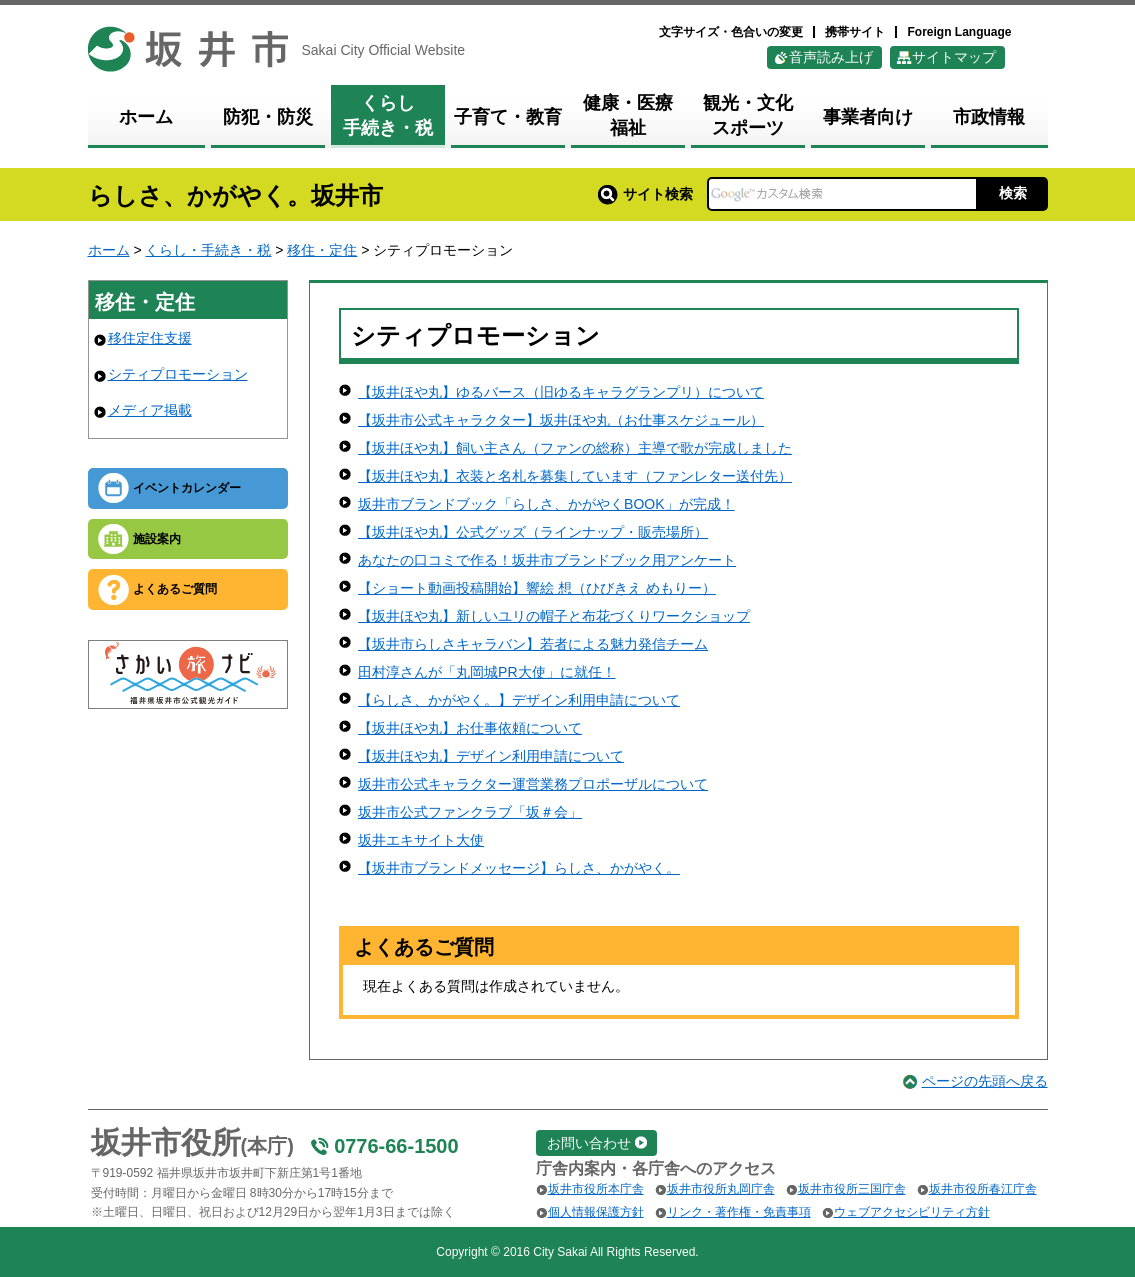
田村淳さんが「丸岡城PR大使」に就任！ (486, 672)
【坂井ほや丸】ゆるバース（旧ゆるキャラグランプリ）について (561, 392)
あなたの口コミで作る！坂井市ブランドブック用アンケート (547, 560)
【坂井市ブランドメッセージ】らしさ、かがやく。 (519, 868)
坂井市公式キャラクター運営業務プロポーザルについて (533, 784)
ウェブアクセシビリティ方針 (912, 1212)
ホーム (109, 250)
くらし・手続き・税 (208, 250)
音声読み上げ (831, 57)
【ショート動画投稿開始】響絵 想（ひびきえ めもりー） (537, 588)
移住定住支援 (150, 338)
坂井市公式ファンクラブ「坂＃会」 (470, 812)
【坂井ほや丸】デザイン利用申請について (491, 756)
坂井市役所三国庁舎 (852, 1189)
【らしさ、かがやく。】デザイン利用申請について (519, 700)
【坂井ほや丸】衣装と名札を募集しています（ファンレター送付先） (575, 476)
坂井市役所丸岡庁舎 (721, 1189)
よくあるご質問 (175, 589)
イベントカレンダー (187, 488)
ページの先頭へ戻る (985, 1081)
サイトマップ (954, 57)
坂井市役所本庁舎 (596, 1189)
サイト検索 (645, 194)
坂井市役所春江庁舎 (983, 1189)
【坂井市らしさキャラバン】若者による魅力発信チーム (533, 644)
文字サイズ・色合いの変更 (731, 32)
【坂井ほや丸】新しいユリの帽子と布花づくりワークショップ (554, 616)
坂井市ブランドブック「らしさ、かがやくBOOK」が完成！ (546, 504)
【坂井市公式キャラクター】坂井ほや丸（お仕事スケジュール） (561, 420)
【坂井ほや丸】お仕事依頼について (470, 728)
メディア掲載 (150, 410)
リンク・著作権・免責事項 (739, 1212)
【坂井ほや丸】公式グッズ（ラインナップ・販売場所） (533, 532)
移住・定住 (322, 250)
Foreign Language (959, 32)
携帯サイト (855, 32)
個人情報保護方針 (596, 1212)
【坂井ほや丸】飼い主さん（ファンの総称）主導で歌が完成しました (575, 448)
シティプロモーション (178, 374)
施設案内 (157, 539)
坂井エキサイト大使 (421, 840)
